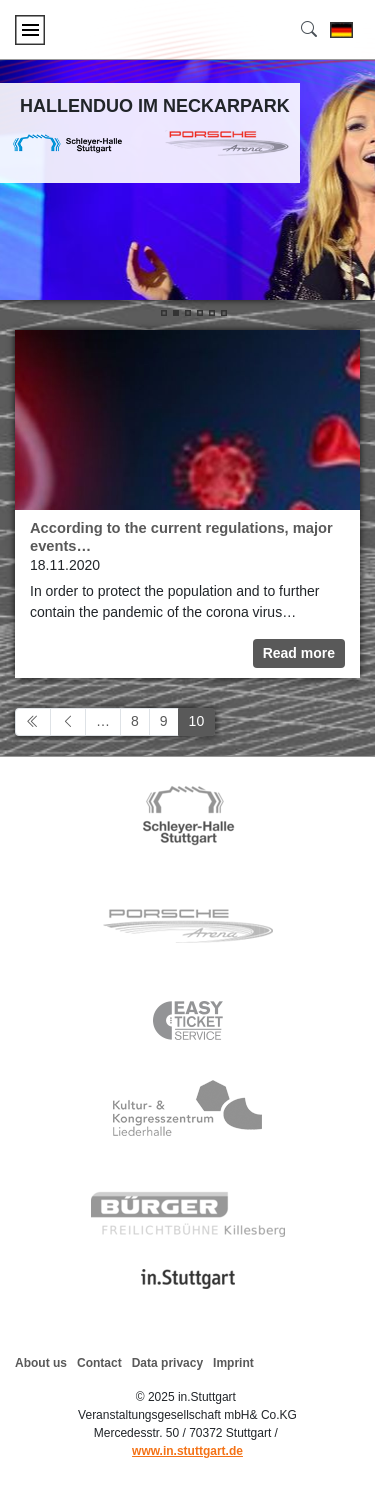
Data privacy (167, 1363)
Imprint (233, 1363)
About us (41, 1363)
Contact (99, 1363)
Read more (299, 653)
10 (197, 721)
